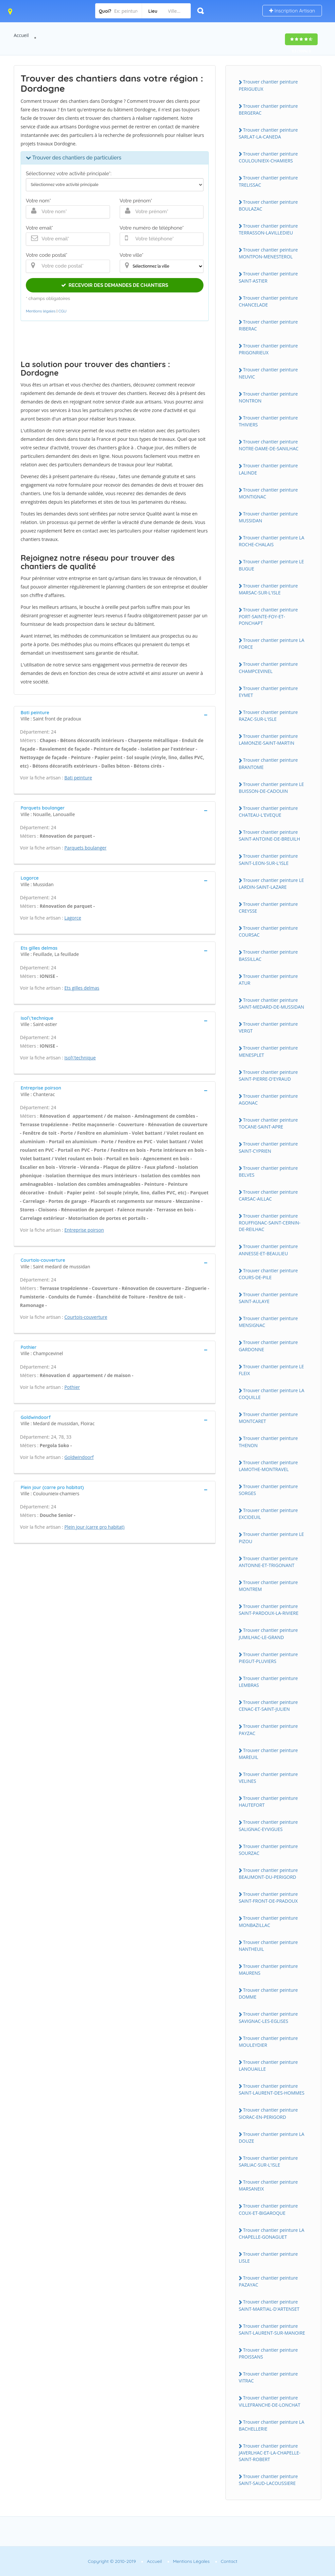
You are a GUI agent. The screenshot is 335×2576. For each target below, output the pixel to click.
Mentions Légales (191, 2561)
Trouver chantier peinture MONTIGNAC (268, 493)
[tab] (115, 715)
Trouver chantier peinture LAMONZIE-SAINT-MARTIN (268, 739)
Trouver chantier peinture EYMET (268, 691)
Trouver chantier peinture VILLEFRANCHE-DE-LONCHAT (269, 2401)
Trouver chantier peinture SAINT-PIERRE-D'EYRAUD (268, 1075)
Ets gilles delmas (81, 988)
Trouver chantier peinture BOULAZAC (268, 205)
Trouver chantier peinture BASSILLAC (268, 955)
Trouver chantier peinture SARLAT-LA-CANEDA (268, 133)
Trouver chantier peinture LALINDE (268, 469)
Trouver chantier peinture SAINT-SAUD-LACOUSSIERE (268, 2479)
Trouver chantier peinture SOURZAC (268, 1849)
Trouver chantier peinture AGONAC (268, 1099)
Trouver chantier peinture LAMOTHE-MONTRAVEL (268, 1465)
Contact (229, 2561)
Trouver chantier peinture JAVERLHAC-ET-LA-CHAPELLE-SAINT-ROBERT (270, 2452)
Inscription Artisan (292, 11)
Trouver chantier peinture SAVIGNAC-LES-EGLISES (268, 2017)
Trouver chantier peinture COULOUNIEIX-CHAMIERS (268, 157)
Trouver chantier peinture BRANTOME (268, 763)
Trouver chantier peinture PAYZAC (268, 1729)
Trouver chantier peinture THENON (268, 1441)
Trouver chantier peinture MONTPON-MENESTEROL (268, 253)
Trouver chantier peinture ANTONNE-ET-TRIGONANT (268, 1561)
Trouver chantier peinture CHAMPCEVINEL (268, 667)
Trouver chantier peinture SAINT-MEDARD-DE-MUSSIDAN (271, 1003)
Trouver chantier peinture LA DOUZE (272, 2137)
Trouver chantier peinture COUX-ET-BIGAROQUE (268, 2209)
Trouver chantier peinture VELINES (268, 1777)
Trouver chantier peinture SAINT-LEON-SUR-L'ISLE (268, 859)
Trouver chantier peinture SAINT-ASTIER (268, 277)
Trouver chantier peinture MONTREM (268, 1585)
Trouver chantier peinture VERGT (268, 1027)
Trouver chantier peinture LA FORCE (272, 643)
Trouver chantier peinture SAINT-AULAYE (268, 1297)
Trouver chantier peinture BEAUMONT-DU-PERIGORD (268, 1873)
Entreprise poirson (84, 1230)
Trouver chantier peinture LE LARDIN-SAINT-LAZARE (271, 883)
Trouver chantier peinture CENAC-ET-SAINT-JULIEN (268, 1705)
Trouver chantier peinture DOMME (268, 1993)
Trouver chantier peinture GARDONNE (268, 1345)
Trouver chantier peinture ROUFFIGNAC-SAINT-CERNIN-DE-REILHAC (270, 1222)
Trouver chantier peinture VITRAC (268, 2377)
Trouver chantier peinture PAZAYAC (268, 2281)
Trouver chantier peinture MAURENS (268, 1969)
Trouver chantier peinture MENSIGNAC (268, 1321)
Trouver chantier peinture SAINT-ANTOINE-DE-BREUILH (269, 835)
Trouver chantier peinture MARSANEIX (268, 2185)
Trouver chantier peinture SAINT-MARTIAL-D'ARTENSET (269, 2305)
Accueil (21, 35)
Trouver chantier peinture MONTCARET (268, 1417)
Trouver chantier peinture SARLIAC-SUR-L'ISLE (268, 2161)
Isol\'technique (80, 1058)
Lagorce (72, 918)
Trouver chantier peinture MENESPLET (268, 1051)
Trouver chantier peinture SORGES (268, 1489)
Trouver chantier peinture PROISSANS (268, 2353)
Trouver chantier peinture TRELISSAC (268, 181)
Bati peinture (78, 778)
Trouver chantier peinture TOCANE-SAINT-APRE (268, 1123)
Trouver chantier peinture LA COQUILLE (272, 1393)
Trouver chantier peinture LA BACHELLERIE (272, 2425)
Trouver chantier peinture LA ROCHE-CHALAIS (272, 541)
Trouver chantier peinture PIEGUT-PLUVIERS (268, 1657)
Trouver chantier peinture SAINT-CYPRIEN (268, 1147)
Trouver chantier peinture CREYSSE (268, 907)
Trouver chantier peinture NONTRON (268, 397)
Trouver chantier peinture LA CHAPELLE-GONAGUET (272, 2233)
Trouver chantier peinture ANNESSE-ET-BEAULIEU (268, 1249)
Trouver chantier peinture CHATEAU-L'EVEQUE (268, 811)
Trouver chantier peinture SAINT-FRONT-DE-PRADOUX (268, 1897)
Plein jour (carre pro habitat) (94, 1527)
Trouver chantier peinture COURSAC (268, 931)
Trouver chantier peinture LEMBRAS (268, 1681)
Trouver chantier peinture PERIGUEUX (268, 85)
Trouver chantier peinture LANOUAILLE (268, 2065)
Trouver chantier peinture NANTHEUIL (268, 1945)
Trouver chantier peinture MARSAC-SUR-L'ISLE (268, 589)
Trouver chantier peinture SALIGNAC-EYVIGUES (268, 1825)
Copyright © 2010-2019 (112, 2561)
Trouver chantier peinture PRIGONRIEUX (268, 349)
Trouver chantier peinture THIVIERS (268, 421)
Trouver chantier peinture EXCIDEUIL (268, 1513)
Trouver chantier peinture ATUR (268, 979)
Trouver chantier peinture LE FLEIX (271, 1369)
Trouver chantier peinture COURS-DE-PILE (268, 1273)
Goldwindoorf (79, 1457)
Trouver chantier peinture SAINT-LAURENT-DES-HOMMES (272, 2089)
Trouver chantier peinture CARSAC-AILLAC (268, 1195)
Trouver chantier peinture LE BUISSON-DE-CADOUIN (271, 787)
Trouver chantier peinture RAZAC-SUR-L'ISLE (268, 715)
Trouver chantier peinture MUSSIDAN (268, 517)
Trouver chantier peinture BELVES (268, 1171)
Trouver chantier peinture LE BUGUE (271, 564)
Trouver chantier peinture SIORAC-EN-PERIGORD (268, 2113)
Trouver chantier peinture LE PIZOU (271, 1537)
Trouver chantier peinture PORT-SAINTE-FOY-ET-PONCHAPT (268, 616)
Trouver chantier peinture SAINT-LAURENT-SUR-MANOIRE (272, 2329)
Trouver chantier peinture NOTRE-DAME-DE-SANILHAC (269, 445)
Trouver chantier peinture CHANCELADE (268, 301)
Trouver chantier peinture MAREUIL (268, 1753)
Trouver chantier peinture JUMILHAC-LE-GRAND (268, 1633)
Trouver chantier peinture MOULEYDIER (268, 2041)
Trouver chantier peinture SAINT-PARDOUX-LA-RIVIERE (269, 1609)
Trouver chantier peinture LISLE (268, 2257)
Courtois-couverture (85, 1317)
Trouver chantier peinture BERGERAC (268, 109)
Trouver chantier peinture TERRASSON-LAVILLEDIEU (268, 229)
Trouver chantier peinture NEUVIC (268, 373)
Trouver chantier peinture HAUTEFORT (268, 1801)
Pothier (72, 1387)
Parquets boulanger (85, 848)
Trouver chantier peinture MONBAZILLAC (268, 1921)
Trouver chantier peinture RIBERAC (268, 325)
